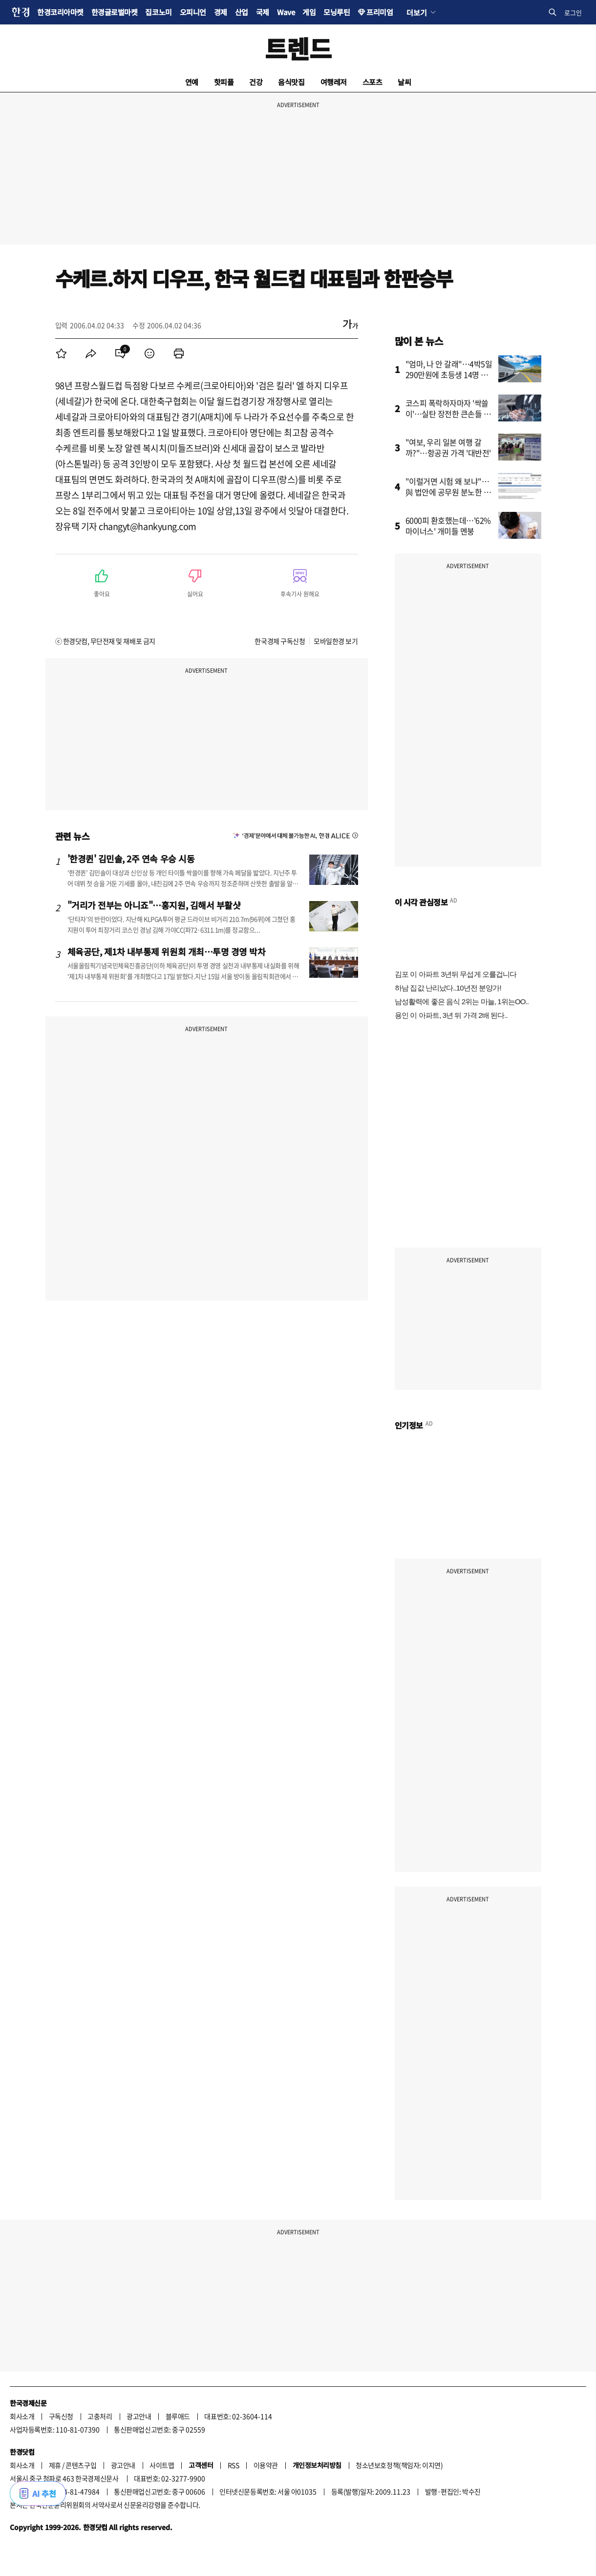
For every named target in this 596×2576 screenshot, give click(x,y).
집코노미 (158, 12)
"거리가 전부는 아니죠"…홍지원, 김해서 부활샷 (154, 905)
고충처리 (99, 2416)
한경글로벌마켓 (114, 12)
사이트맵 (161, 2465)
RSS (233, 2465)
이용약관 (266, 2465)
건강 (255, 82)
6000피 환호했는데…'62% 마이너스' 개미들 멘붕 (448, 525)
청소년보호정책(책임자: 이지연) (399, 2465)
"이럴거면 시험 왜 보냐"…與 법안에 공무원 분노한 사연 (448, 491)
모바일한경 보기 (336, 641)
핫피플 (224, 82)
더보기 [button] (416, 12)
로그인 (573, 12)
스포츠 (372, 82)
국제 (262, 12)
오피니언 (193, 12)
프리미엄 (379, 12)
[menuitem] (61, 353)
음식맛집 (291, 82)
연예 (191, 82)
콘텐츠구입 (80, 2465)
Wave (286, 12)
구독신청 (61, 2416)
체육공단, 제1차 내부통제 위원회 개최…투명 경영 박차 (166, 951)
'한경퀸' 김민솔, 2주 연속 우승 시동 (131, 858)
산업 (241, 12)
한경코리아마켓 (60, 12)
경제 (220, 12)
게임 (309, 12)
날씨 (404, 82)
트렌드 (298, 48)
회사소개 (22, 2416)
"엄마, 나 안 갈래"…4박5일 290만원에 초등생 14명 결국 (448, 374)
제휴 (55, 2465)
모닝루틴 (336, 12)
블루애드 (178, 2416)
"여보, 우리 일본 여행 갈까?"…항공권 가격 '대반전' (448, 447)
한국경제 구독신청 (280, 641)
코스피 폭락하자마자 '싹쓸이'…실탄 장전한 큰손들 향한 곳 (448, 413)
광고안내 (139, 2416)
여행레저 (333, 82)
